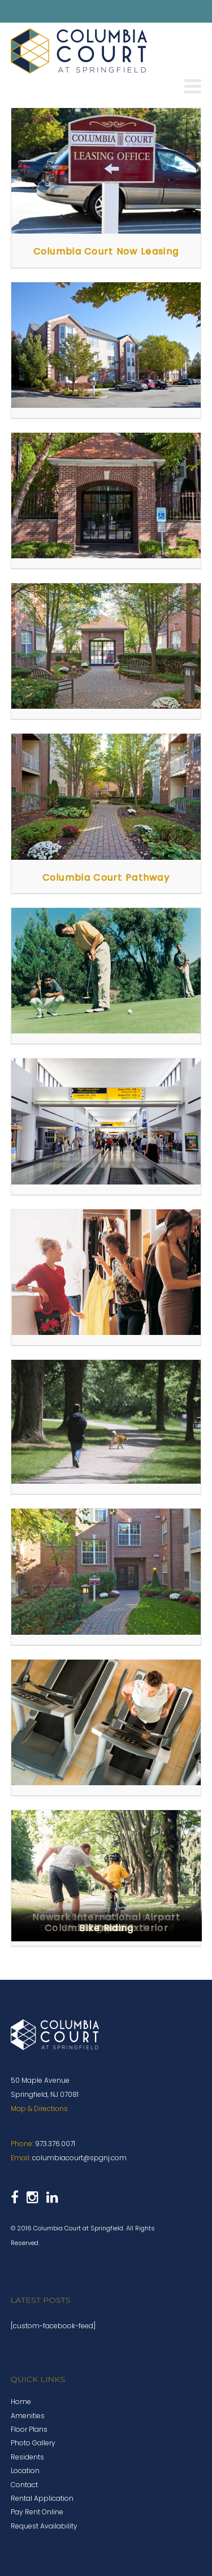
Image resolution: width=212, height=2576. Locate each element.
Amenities (28, 2415)
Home (21, 2401)
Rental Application (42, 2498)
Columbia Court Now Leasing (106, 251)
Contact (24, 2484)
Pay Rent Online (37, 2512)
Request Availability (44, 2526)
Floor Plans (29, 2429)
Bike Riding (106, 1928)
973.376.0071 (55, 2143)
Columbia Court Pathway (106, 877)
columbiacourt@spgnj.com (79, 2158)
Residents (27, 2457)
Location (25, 2470)
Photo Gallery (33, 2443)
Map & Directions (39, 2108)
